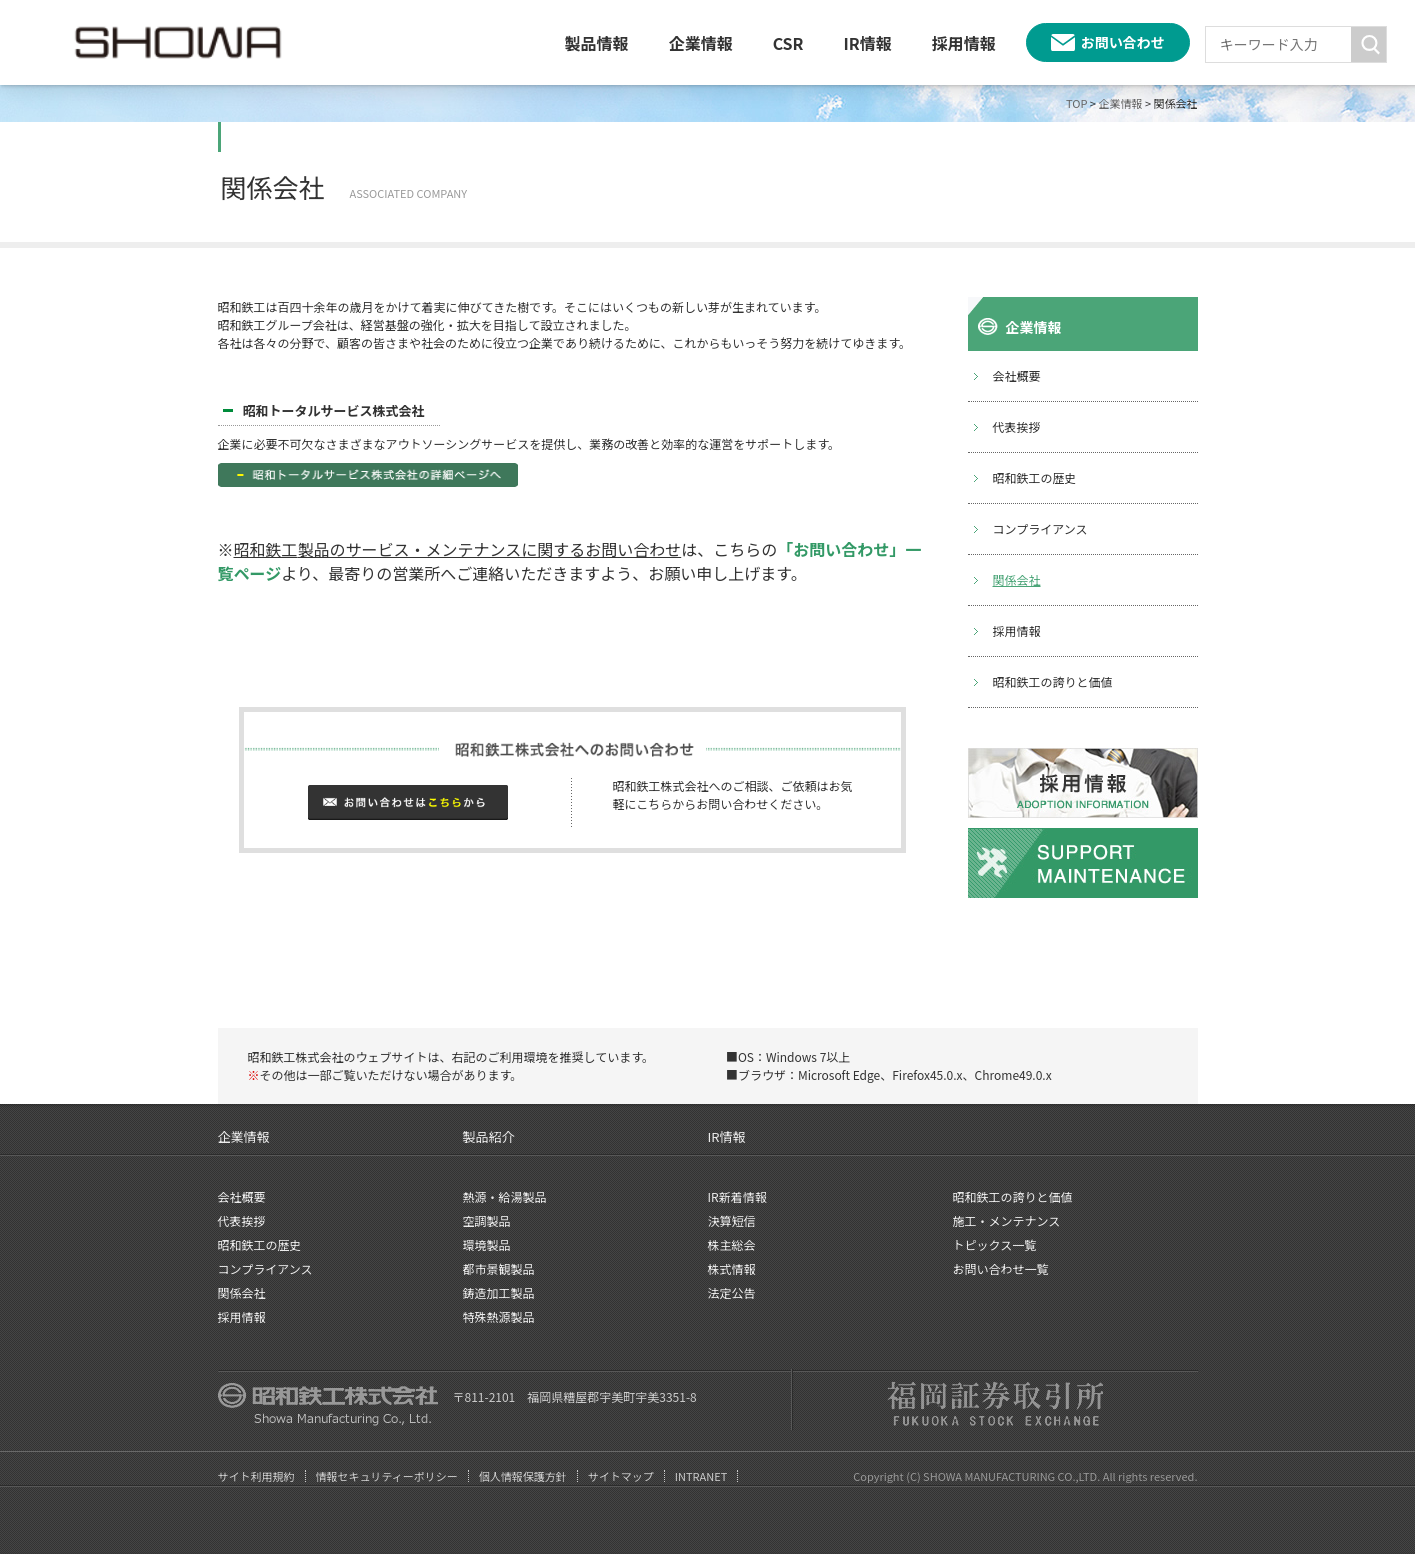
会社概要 (1017, 375)
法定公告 (732, 1292)
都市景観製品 (499, 1268)
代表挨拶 (1017, 426)
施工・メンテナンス (1007, 1220)
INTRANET (701, 1476)
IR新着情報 (737, 1196)
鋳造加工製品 (499, 1292)
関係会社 (1017, 579)
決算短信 (732, 1220)
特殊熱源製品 (499, 1316)
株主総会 (732, 1244)
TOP (1076, 103)
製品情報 (597, 43)
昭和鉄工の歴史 (1035, 477)
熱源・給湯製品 (505, 1196)
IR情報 (867, 43)
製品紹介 (489, 1136)
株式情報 (732, 1268)
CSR (788, 43)
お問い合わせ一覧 (1001, 1268)
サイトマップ (621, 1476)
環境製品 (487, 1244)
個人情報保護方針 (523, 1476)
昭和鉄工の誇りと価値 (1053, 681)
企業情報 (701, 43)
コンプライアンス (1040, 528)
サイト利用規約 (256, 1476)
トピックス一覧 (995, 1244)
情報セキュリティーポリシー (387, 1476)
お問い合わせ (1123, 42)
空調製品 (487, 1220)
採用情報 (964, 43)
